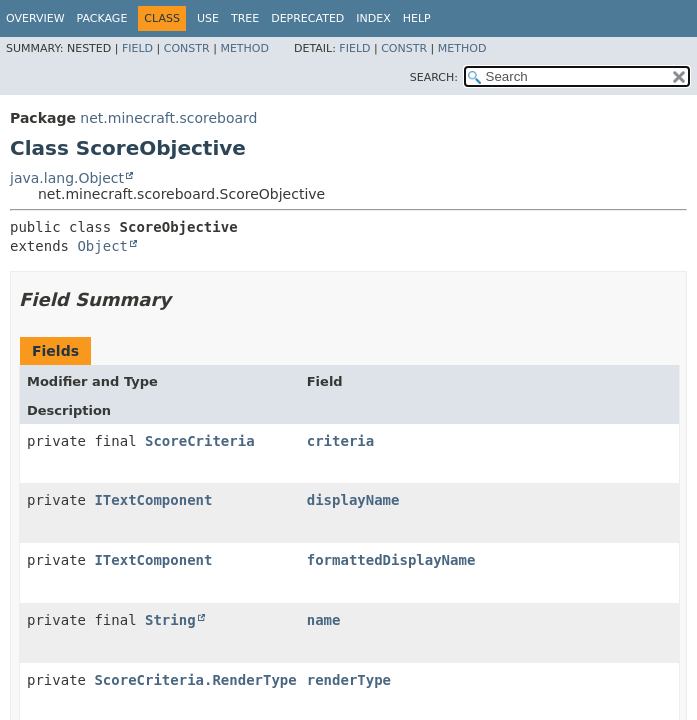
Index (373, 18)
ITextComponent (153, 500)
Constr (187, 48)
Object (102, 246)
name (324, 620)
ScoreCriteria (200, 441)
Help (417, 18)
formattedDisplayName (391, 560)
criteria (340, 441)
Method (244, 48)
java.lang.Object (67, 178)
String (170, 620)
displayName (353, 500)
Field (137, 48)
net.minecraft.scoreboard (168, 118)
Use (208, 18)
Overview (35, 18)
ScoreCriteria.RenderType (195, 680)
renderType (349, 680)
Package (102, 18)
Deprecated (307, 18)
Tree (245, 18)
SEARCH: (434, 77)
